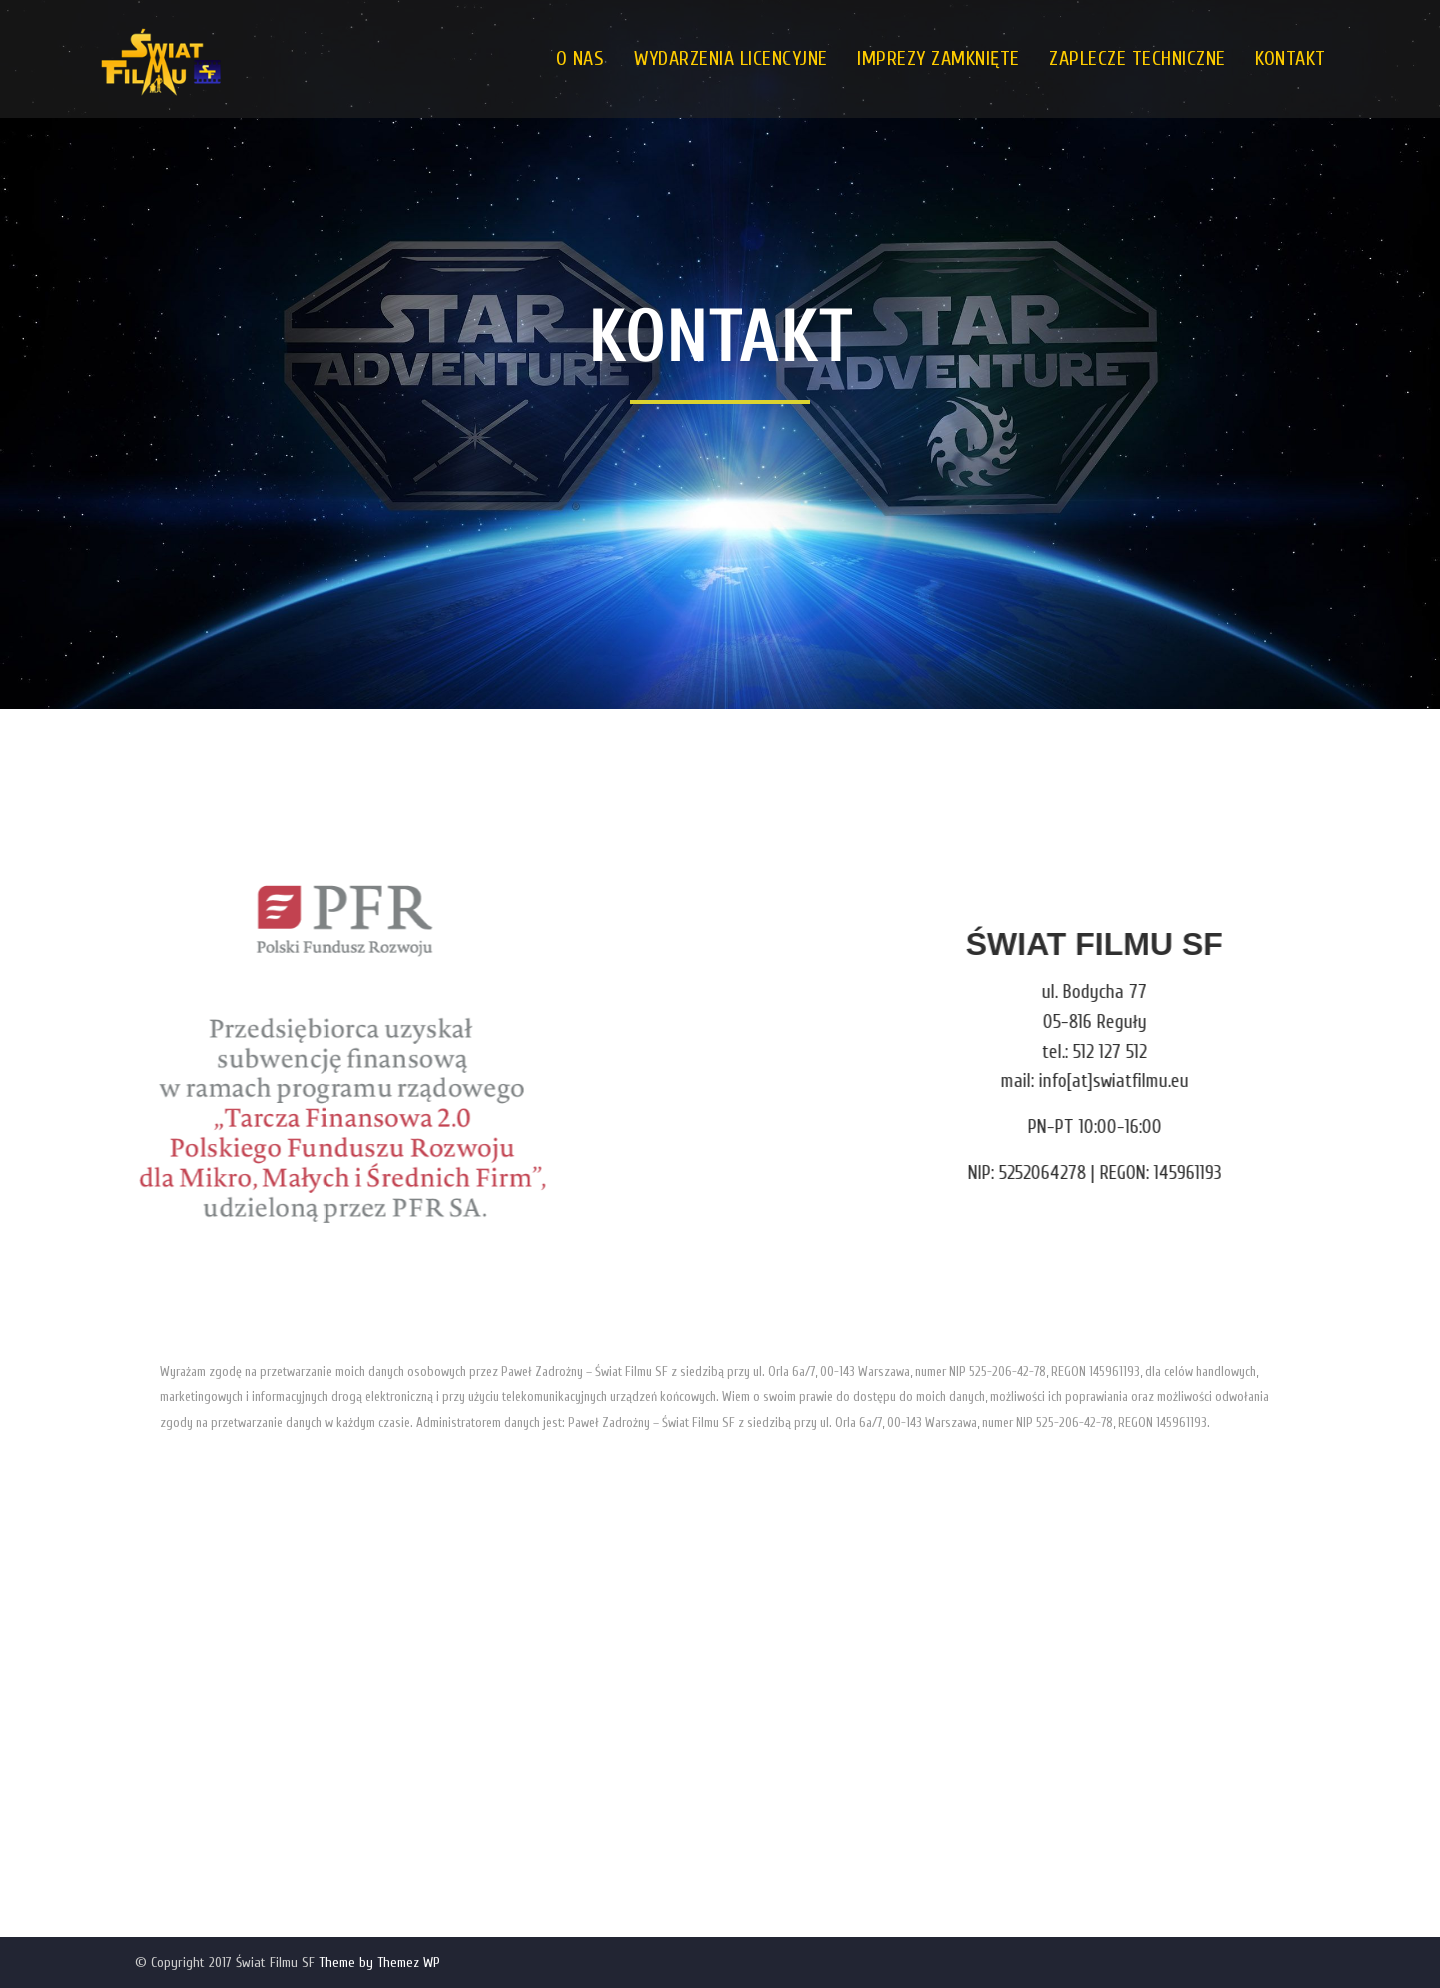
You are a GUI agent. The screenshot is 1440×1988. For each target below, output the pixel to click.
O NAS (580, 58)
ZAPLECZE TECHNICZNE (1137, 58)
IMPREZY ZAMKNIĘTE (938, 58)
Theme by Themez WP (379, 1962)
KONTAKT (1290, 58)
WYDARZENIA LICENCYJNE (731, 58)
